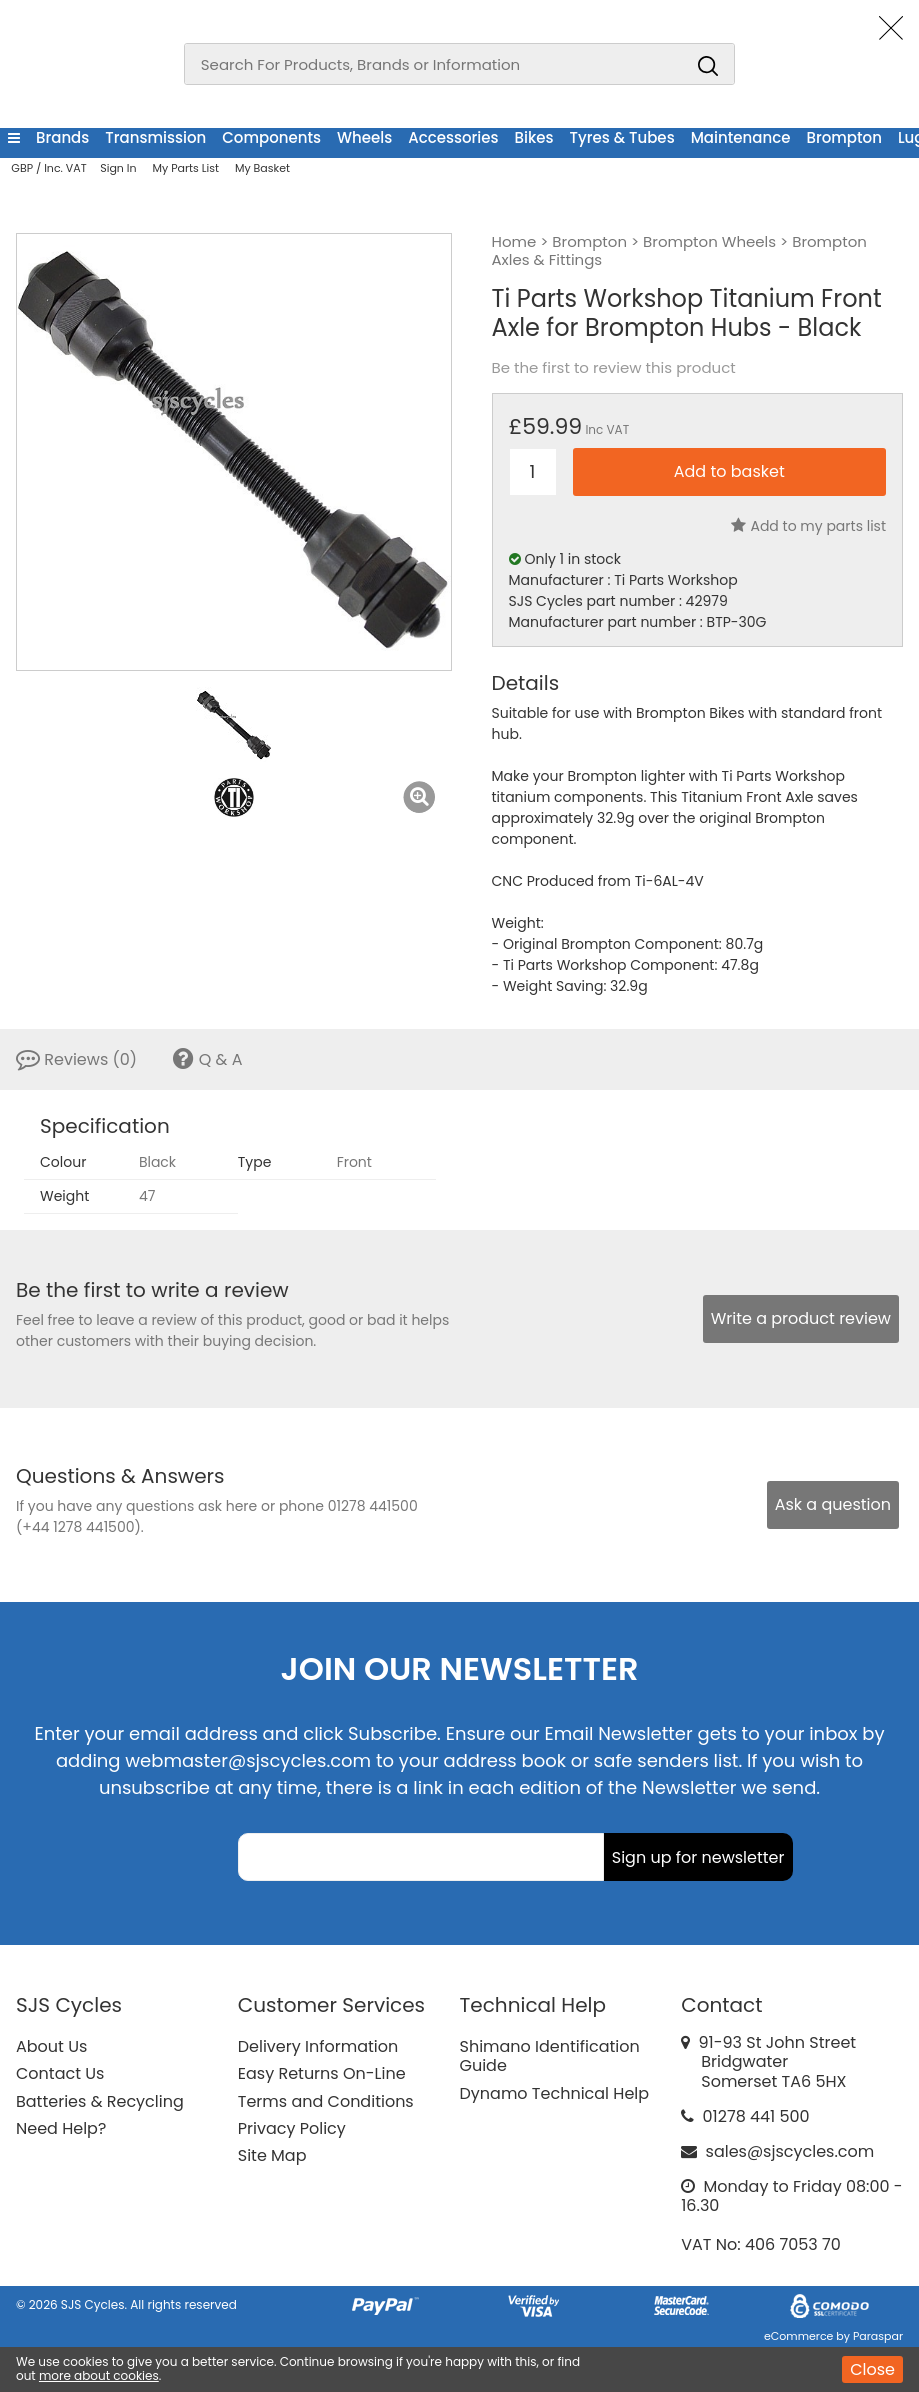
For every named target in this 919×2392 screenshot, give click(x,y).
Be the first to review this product (614, 368)
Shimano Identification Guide (550, 2056)
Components (271, 137)
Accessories (453, 137)
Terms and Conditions (326, 2101)
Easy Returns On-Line (322, 2073)
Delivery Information (318, 2046)
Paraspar (878, 2336)
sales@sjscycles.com (790, 2151)
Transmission (155, 137)
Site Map (272, 2155)
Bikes (534, 137)
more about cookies (99, 2375)
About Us (51, 2046)
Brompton (843, 137)
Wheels (364, 137)
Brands (62, 137)
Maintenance (741, 137)
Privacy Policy (292, 2128)
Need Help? (61, 2128)
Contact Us (60, 2073)
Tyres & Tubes (622, 137)
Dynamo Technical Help (555, 2093)
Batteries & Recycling (100, 2101)
